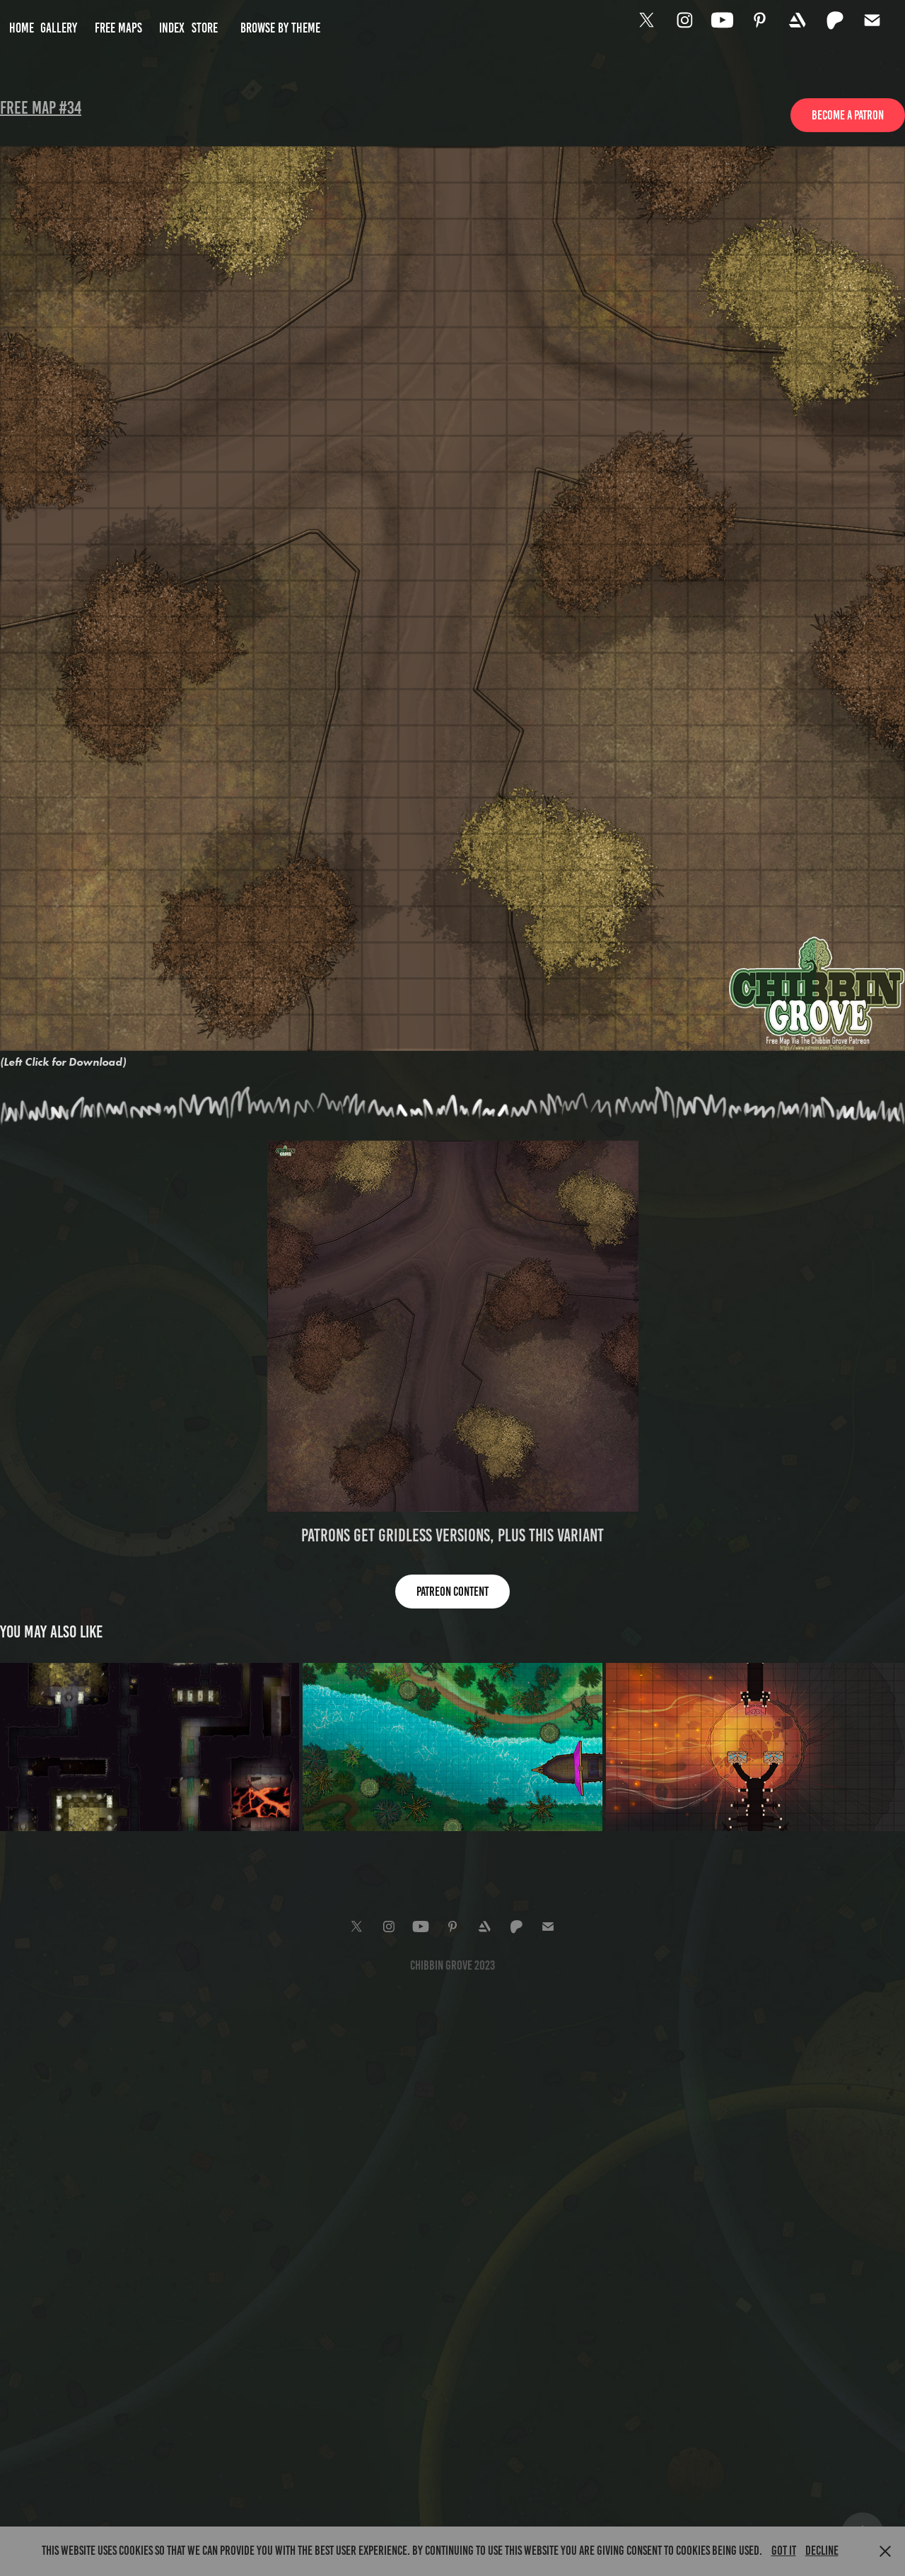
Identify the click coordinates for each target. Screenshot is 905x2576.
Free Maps (118, 27)
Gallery (58, 27)
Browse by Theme (280, 27)
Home (21, 27)
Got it (783, 2550)
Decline (822, 2550)
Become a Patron (848, 115)
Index (172, 27)
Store (205, 27)
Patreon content (452, 1591)
